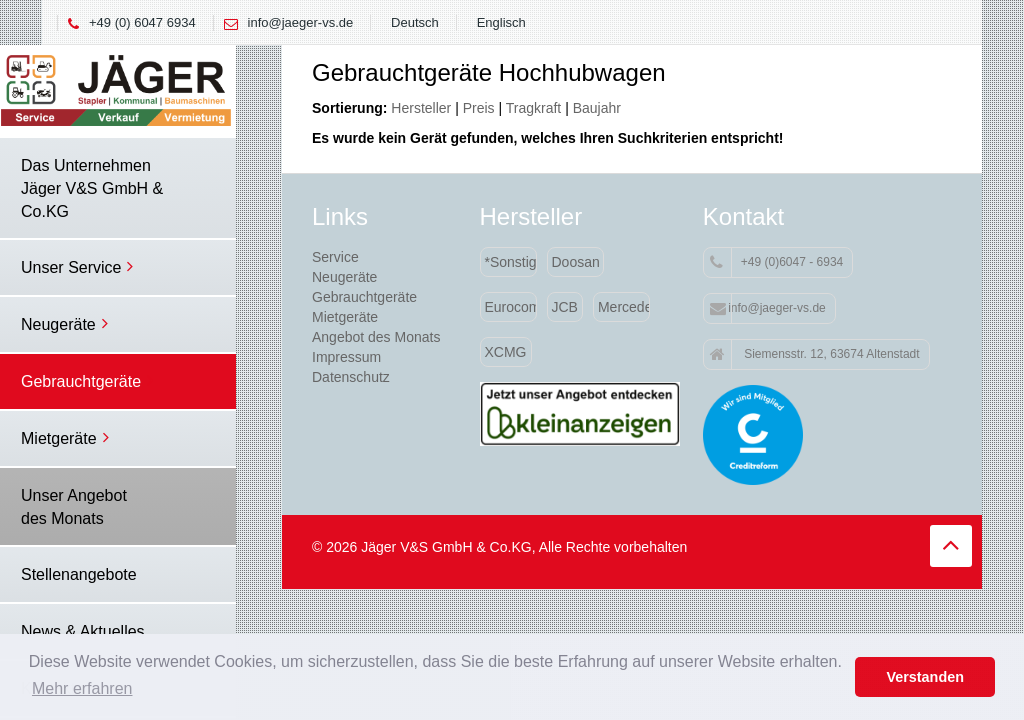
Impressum (346, 357)
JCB (565, 307)
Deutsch (415, 22)
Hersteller (421, 108)
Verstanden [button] (925, 677)
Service (335, 257)
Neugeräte (344, 277)
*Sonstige (511, 262)
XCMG (506, 352)
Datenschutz (351, 377)
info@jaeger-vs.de (301, 22)
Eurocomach (511, 307)
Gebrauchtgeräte (364, 297)
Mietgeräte (345, 317)
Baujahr (597, 108)
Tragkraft (534, 108)
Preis (479, 108)
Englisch (501, 22)
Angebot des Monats (376, 337)
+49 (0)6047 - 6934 (776, 263)
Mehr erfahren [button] (82, 688)
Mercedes (624, 307)
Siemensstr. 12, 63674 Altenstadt (815, 355)
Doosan (576, 262)
